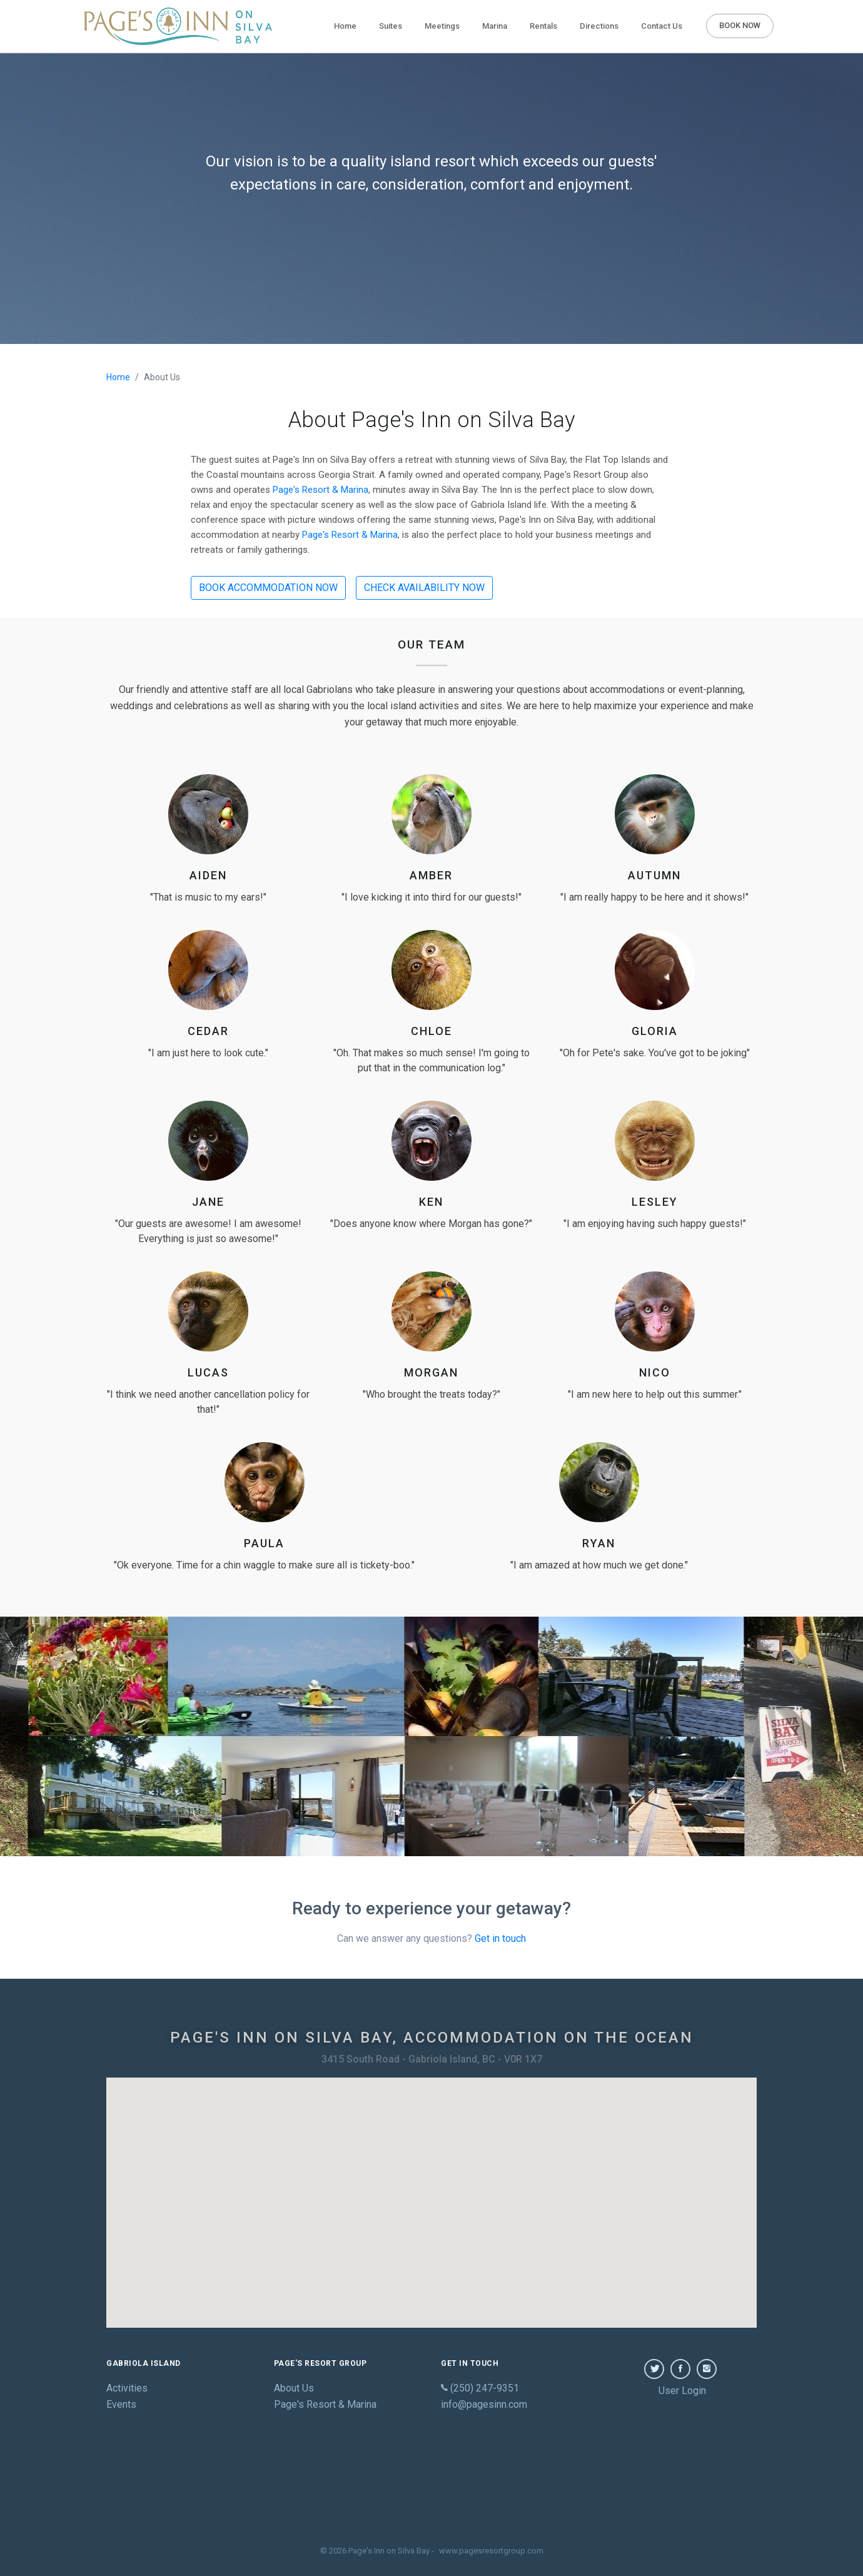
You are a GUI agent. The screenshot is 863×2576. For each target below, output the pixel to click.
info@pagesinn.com (484, 2404)
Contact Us (661, 26)
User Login (682, 2391)
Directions (599, 26)
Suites (390, 26)
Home (348, 25)
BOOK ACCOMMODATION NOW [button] (268, 587)
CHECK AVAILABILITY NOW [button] (424, 587)
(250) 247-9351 (480, 2388)
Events (121, 2404)
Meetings (442, 26)
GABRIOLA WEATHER (431, 2479)
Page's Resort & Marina (320, 489)
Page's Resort (325, 2404)
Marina (494, 26)
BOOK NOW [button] (739, 25)
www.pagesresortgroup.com (491, 2550)
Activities (127, 2388)
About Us (294, 2388)
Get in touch (500, 1938)
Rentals (543, 26)
